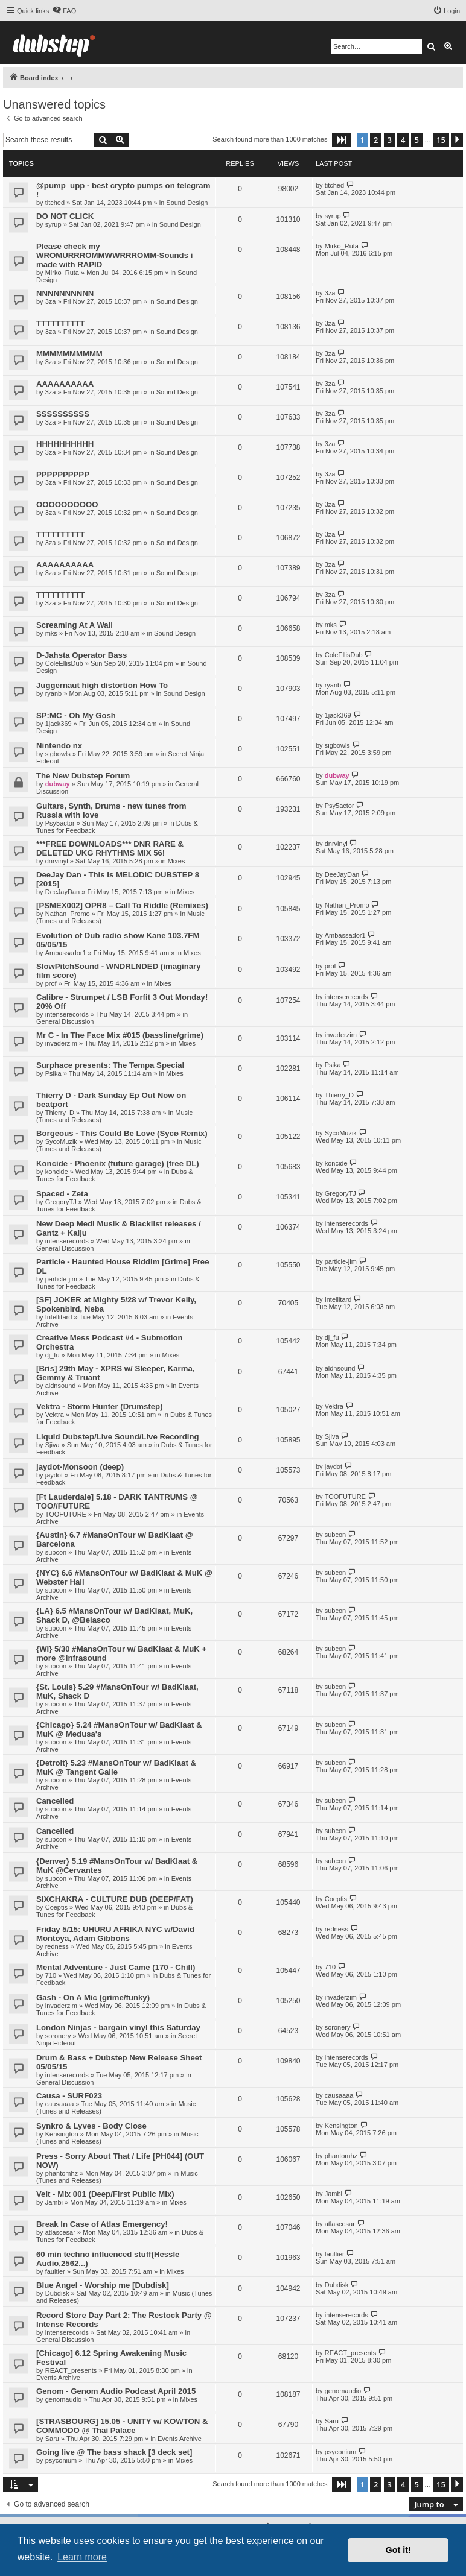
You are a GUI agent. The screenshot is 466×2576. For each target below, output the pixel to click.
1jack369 (58, 723)
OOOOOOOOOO (67, 504)
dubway (57, 784)
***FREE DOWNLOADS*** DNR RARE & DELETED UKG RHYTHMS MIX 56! (110, 848)
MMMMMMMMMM (69, 353)
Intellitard (58, 1317)
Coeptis (56, 1907)
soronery (58, 2035)
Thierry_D (59, 1112)
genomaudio (63, 2399)
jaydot (54, 1475)
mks (51, 633)
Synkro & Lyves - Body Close (91, 2125)
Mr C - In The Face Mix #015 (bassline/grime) (119, 1035)
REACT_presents (71, 2370)
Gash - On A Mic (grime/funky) (93, 1997)
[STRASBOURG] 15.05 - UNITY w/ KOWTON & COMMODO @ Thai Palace (122, 2426)
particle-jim (61, 1279)
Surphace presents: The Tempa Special (110, 1065)
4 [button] (403, 139)
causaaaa (59, 2103)
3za (50, 301)
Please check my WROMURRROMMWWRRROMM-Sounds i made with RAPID (114, 255)
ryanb (53, 693)
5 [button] (417, 139)
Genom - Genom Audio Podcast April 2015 (116, 2391)
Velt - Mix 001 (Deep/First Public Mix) (105, 2194)
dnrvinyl (56, 861)
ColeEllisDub (64, 663)
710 (50, 1975)
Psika (53, 1073)
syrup (53, 224)
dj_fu (52, 1355)
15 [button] (440, 139)
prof (51, 983)
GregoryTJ (61, 1201)
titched (55, 202)
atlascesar (60, 2232)
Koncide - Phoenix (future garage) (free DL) (117, 1163)
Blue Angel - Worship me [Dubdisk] (102, 2285)
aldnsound (60, 1385)
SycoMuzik (61, 1141)
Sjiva (52, 1444)
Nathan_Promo (67, 913)
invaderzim (61, 1043)
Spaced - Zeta (62, 1193)
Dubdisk (57, 2293)
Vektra (54, 1414)
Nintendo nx (59, 745)
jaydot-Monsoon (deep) (80, 1466)
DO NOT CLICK (65, 216)
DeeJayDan (62, 891)
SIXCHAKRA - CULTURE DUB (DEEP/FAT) (114, 1899)
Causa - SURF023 (69, 2095)
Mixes (176, 861)
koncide (56, 1171)
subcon (55, 1552)
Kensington (61, 2134)
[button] (341, 140)
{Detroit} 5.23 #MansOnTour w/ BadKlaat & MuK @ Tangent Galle (116, 1767)
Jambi (54, 2202)
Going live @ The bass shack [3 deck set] (114, 2452)
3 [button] (390, 139)
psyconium (61, 2460)
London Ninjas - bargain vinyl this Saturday (118, 2027)
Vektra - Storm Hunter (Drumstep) (99, 1406)
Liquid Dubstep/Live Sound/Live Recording (117, 1436)
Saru (52, 2438)
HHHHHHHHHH (65, 444)
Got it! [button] (398, 2550)
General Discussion (65, 1021)
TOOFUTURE (65, 1514)
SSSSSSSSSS (62, 413)
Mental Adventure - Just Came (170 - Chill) (115, 1967)
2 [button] (376, 139)
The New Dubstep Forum (83, 775)
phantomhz (61, 2173)
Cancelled (55, 1800)
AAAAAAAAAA (65, 383)
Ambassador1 (65, 952)
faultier (55, 2271)
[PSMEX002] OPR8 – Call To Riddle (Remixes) (122, 905)
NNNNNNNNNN (65, 293)
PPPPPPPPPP (62, 474)
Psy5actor (60, 823)
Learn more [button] (82, 2557)
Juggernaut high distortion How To (102, 685)
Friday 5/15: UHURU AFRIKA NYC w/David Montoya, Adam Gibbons (115, 1934)
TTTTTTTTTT (60, 323)
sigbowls (58, 753)
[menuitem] (64, 11)
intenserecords (67, 1014)
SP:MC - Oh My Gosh (76, 715)
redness (57, 1946)
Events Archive (58, 2377)
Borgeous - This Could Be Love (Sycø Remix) (122, 1133)
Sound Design (187, 202)
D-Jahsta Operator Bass (81, 655)
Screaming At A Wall (74, 625)
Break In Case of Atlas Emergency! (102, 2224)
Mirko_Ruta (62, 272)
